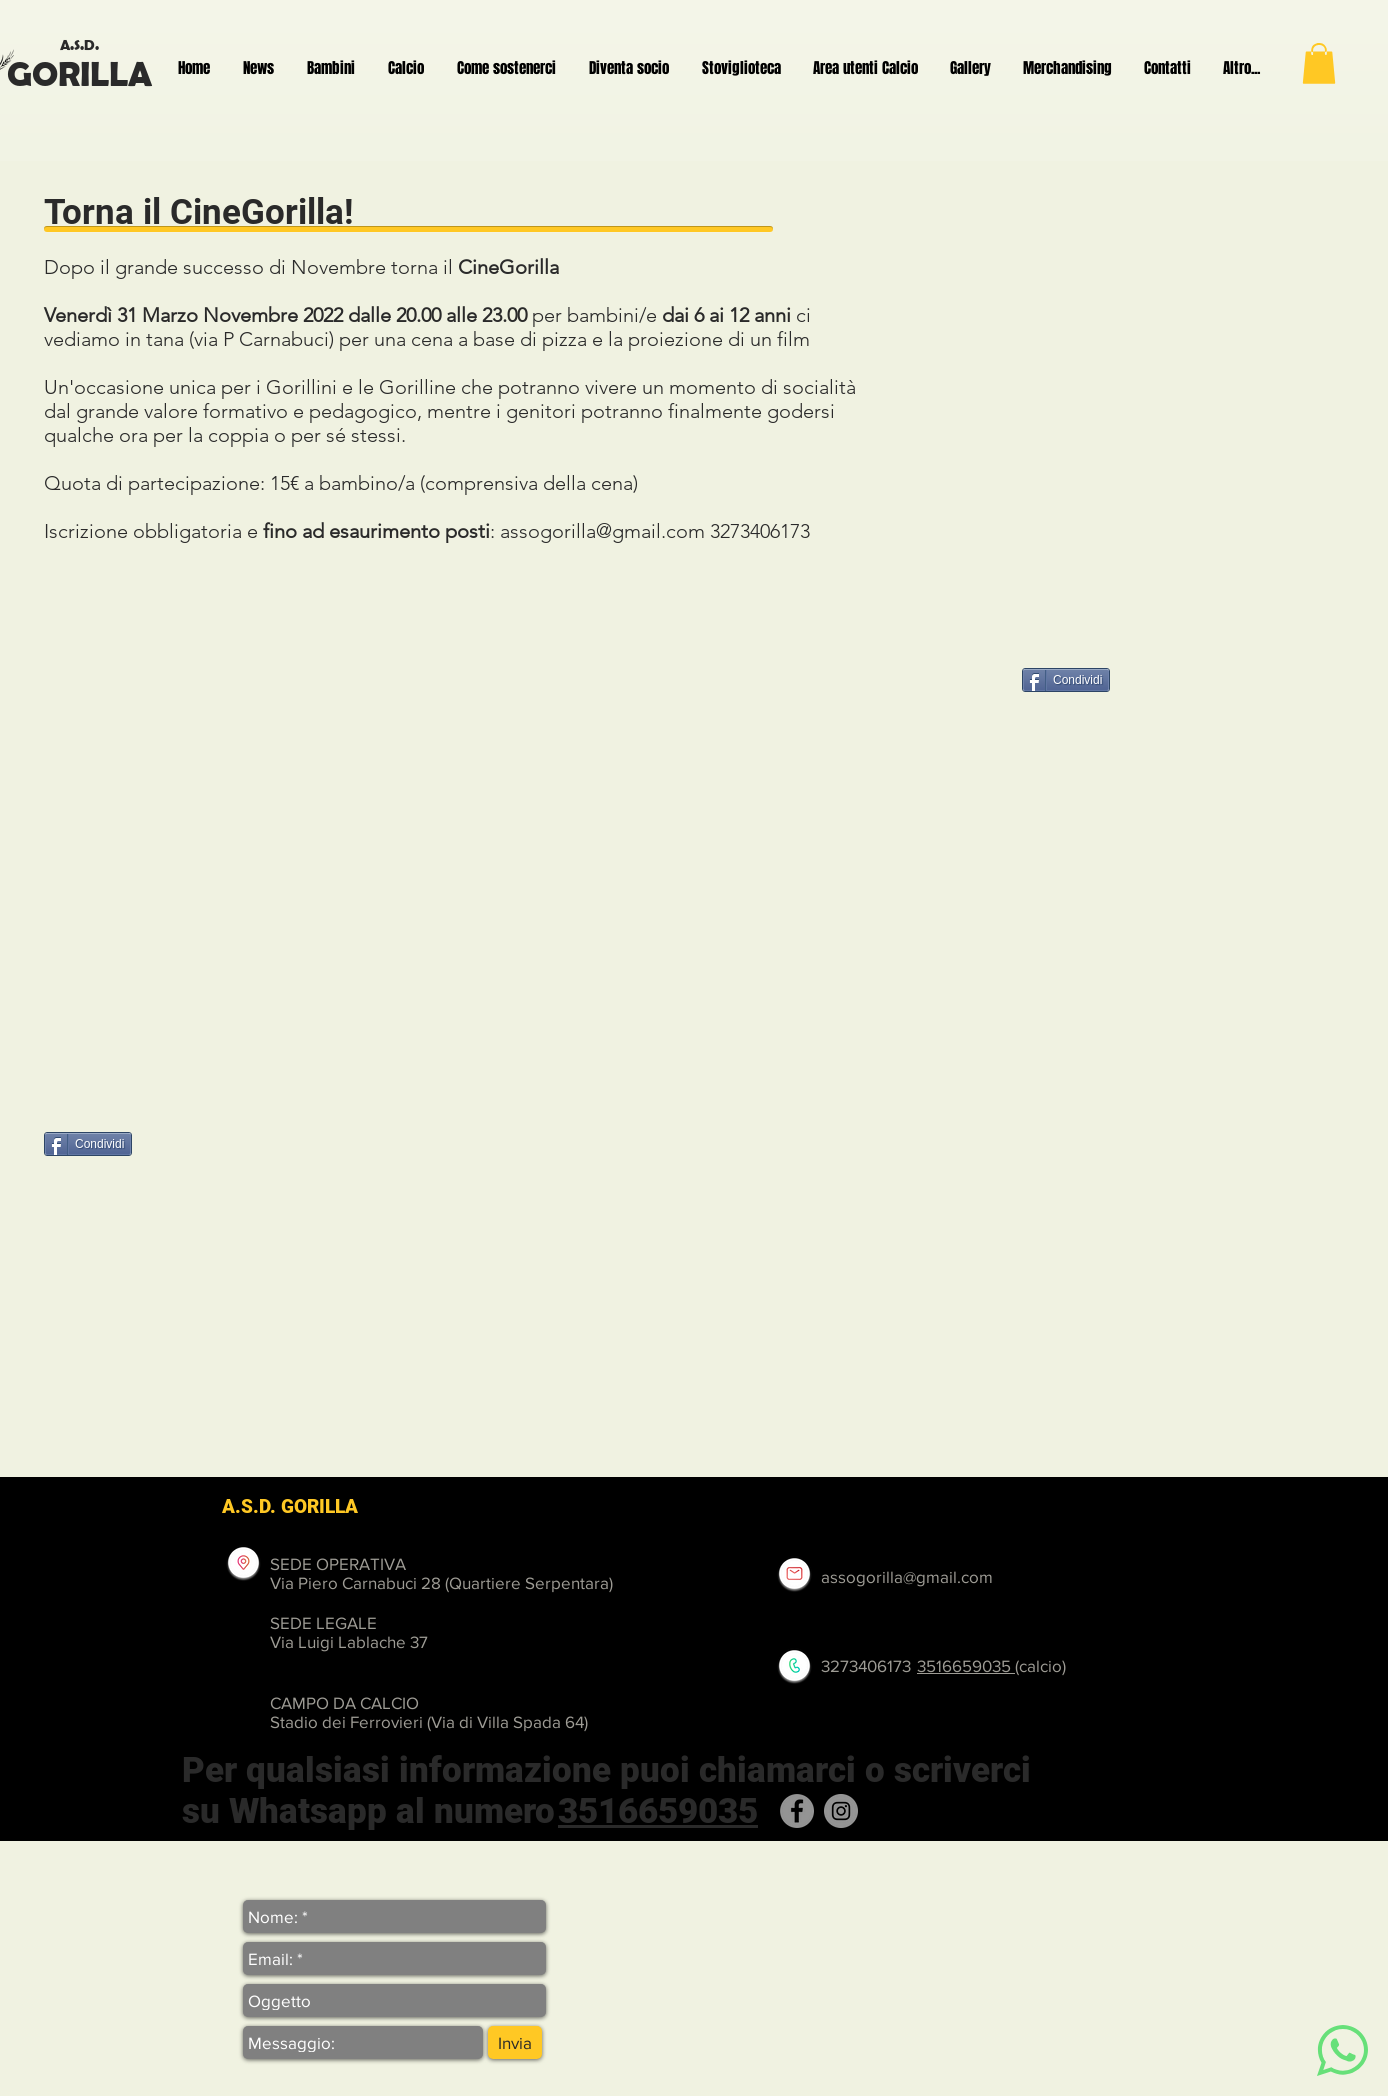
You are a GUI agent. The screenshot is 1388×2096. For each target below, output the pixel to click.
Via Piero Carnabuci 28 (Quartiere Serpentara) (441, 1582)
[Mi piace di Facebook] (201, 1146)
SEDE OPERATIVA (338, 1563)
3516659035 (966, 1665)
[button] (1319, 63)
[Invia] (515, 2042)
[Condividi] (1066, 680)
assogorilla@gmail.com (602, 531)
